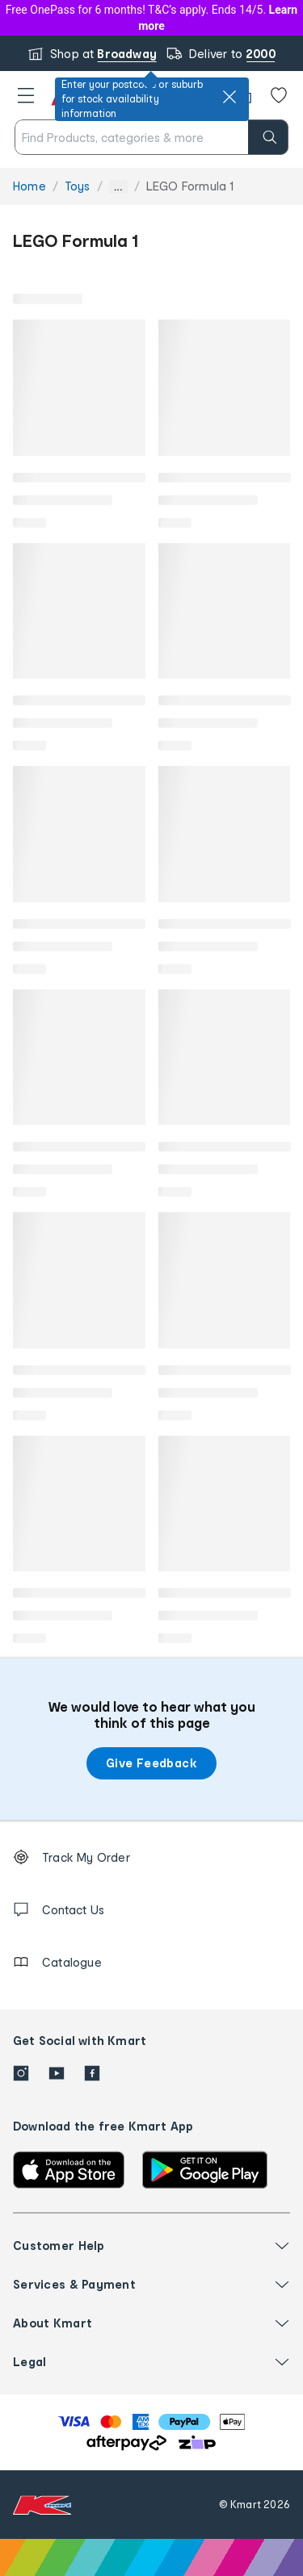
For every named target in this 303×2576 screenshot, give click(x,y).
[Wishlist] (279, 95)
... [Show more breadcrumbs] (118, 187)
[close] (229, 96)
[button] (26, 95)
